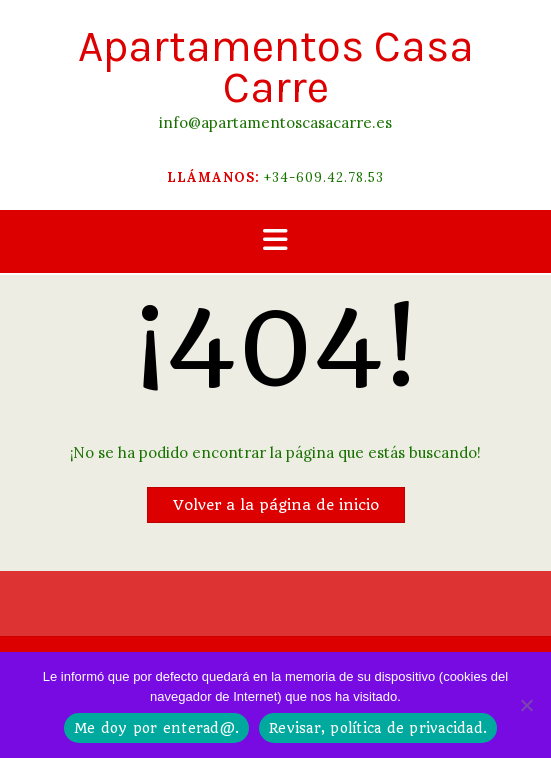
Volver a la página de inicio (276, 505)
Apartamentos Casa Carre (276, 67)
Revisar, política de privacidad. (378, 728)
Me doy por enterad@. (156, 728)
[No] (526, 705)
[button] (275, 241)
